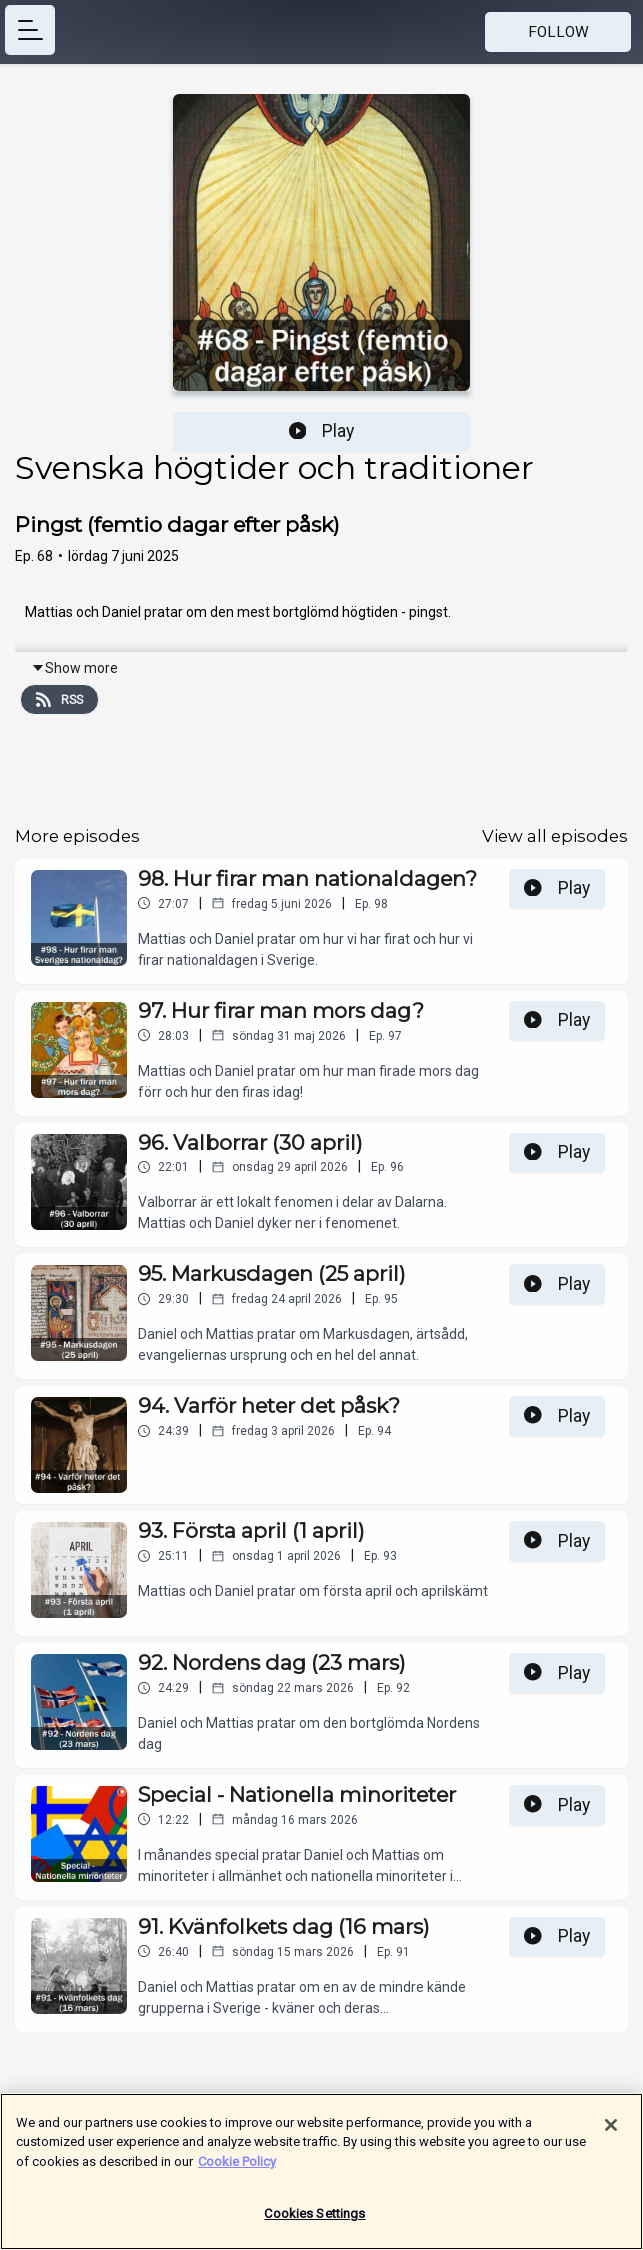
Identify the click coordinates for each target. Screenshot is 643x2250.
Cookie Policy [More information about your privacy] (237, 2171)
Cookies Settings (314, 2224)
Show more (74, 668)
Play (322, 431)
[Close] (611, 2135)
